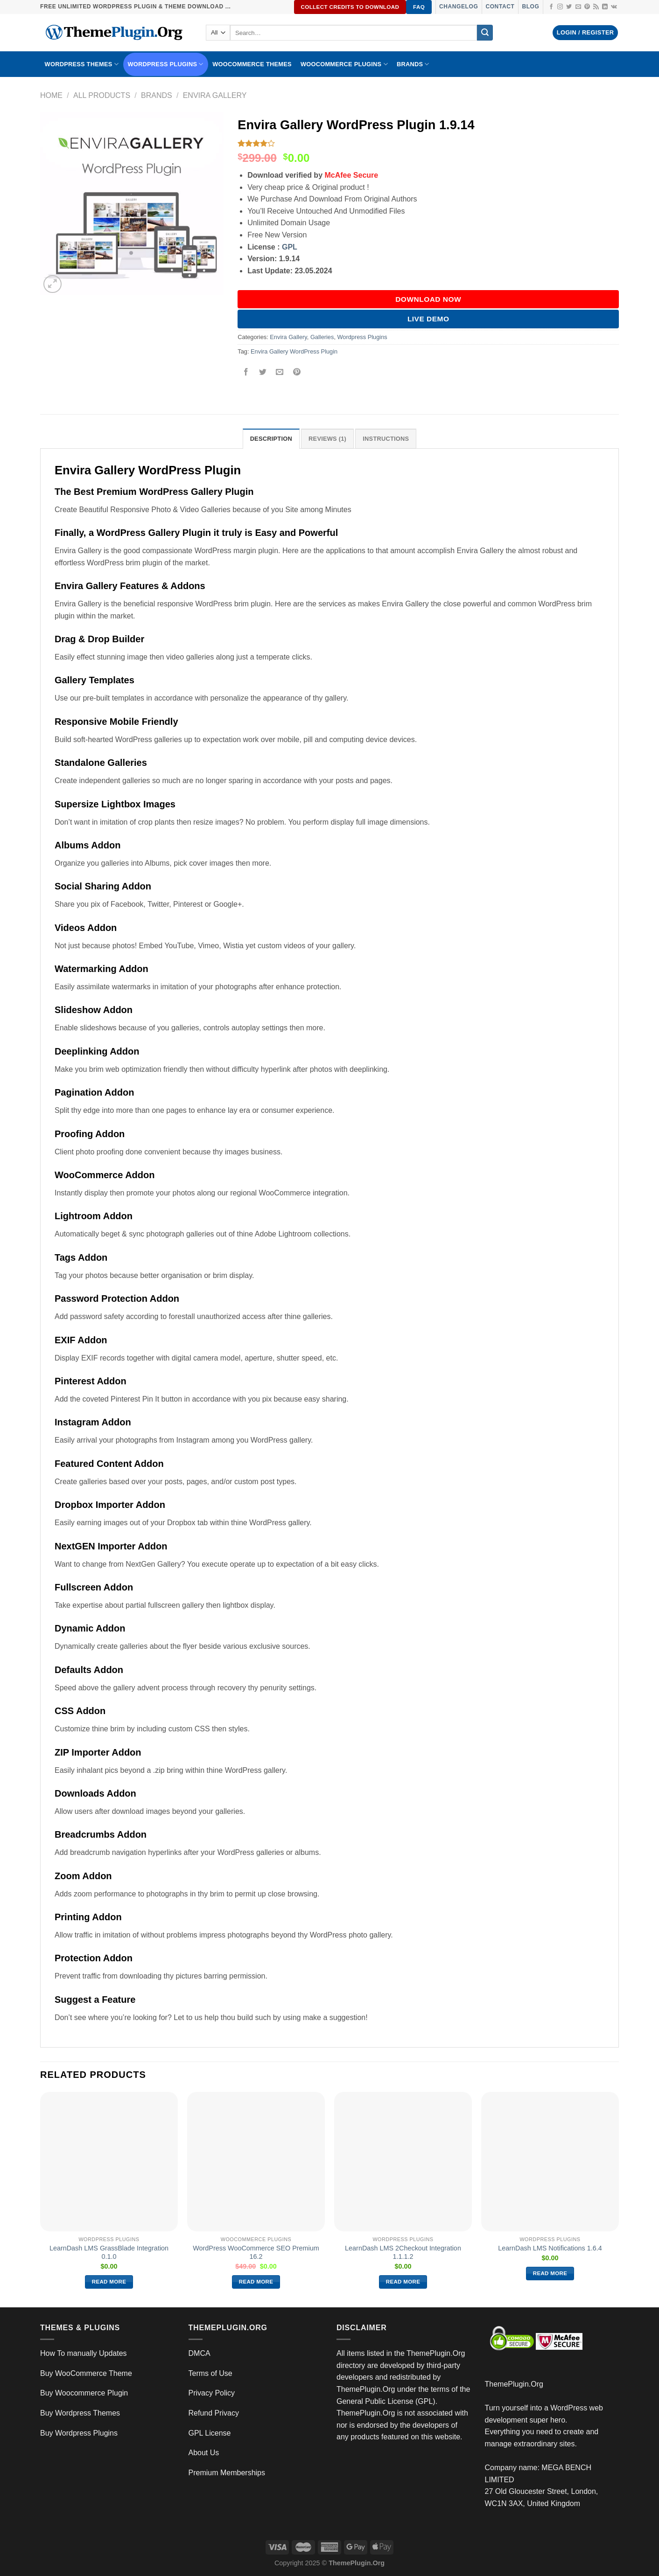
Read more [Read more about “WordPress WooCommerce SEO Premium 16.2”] (256, 2281)
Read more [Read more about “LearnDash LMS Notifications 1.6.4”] (550, 2273)
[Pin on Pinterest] (296, 372)
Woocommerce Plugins (344, 64)
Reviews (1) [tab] (327, 438)
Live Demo (428, 319)
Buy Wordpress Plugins (79, 2433)
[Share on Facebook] (246, 372)
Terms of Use (210, 2373)
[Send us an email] (578, 7)
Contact (499, 6)
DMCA (199, 2353)
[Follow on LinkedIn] (605, 7)
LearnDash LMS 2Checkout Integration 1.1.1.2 (403, 2252)
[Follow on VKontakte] (614, 7)
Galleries (322, 336)
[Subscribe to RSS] (596, 7)
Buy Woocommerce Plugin (84, 2393)
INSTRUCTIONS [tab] (386, 438)
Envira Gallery (215, 95)
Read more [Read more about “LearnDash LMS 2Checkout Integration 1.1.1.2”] (403, 2281)
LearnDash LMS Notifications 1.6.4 (550, 2248)
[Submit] (485, 33)
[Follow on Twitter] (569, 7)
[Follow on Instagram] (560, 7)
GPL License (210, 2433)
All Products (101, 95)
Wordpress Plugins (362, 336)
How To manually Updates (83, 2353)
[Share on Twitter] (263, 372)
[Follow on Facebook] (551, 7)
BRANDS (413, 64)
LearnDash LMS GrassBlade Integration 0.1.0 (108, 2252)
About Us (204, 2453)
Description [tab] (271, 438)
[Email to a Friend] (279, 372)
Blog (530, 6)
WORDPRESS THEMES (82, 64)
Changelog (458, 6)
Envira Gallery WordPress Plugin (294, 351)
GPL (289, 247)
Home (51, 95)
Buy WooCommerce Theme (86, 2373)
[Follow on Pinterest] (587, 7)
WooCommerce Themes (252, 64)
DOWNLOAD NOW (428, 299)
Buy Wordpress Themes (80, 2413)
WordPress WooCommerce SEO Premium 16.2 (256, 2252)
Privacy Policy (212, 2393)
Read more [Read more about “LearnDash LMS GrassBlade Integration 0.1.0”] (109, 2281)
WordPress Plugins (165, 64)
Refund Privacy (214, 2413)
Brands (156, 95)
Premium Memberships (227, 2473)
